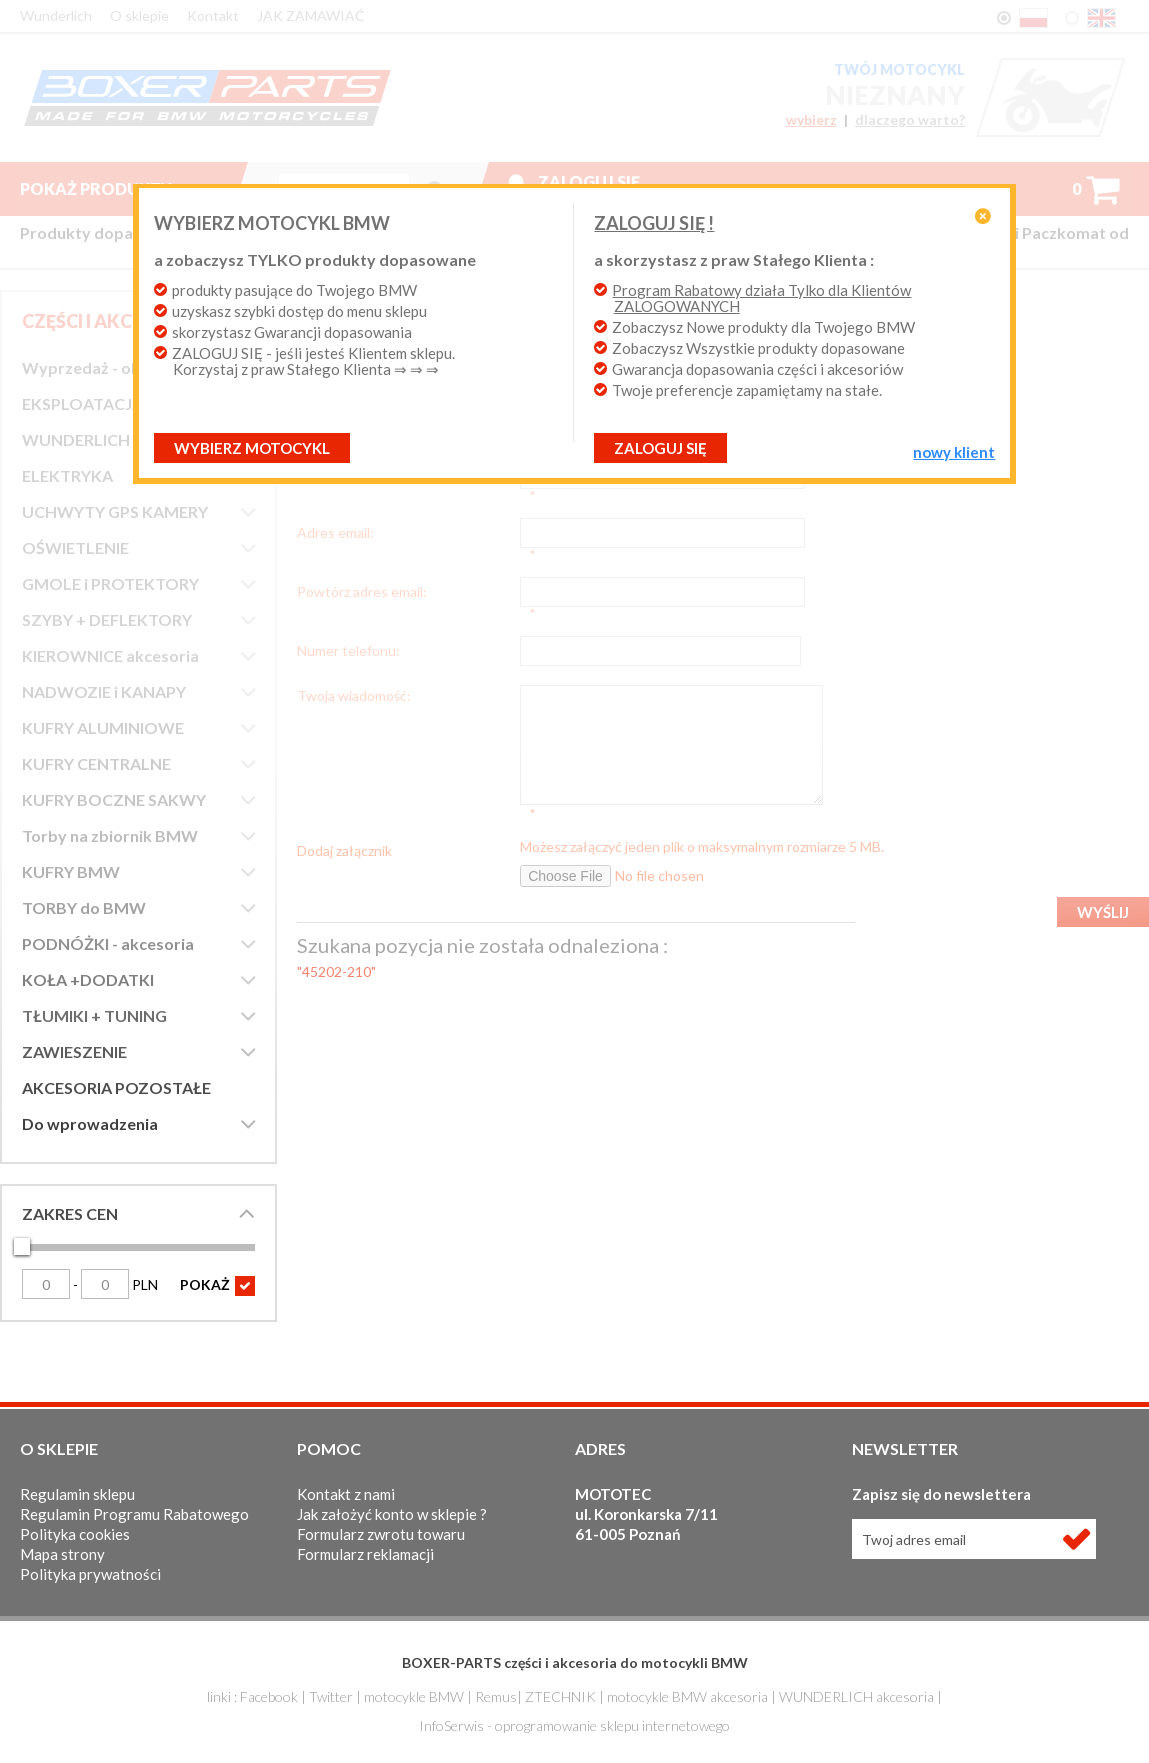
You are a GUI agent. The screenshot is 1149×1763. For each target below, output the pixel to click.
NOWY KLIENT (915, 452)
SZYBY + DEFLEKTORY (107, 619)
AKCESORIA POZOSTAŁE (116, 1087)
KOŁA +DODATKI (88, 979)
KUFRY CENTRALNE (96, 763)
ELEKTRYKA (67, 475)
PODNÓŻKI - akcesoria (108, 943)
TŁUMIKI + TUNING (94, 1015)
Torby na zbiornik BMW (110, 835)
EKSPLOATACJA (82, 403)
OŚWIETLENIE (75, 547)
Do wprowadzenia (90, 1123)
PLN (119, 1284)
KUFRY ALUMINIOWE (103, 727)
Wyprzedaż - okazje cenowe (126, 367)
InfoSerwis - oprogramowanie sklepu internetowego (574, 1725)
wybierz (809, 120)
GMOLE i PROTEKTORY (110, 583)
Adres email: (335, 518)
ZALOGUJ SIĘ (660, 448)
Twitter (331, 1696)
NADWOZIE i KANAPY (104, 691)
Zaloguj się (589, 181)
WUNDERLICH (76, 439)
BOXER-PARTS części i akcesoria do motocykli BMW (575, 1662)
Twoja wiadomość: (354, 653)
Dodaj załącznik (344, 794)
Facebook (269, 1696)
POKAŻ (217, 1286)
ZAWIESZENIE (74, 1051)
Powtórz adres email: (362, 563)
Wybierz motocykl (291, 448)
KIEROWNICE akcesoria (110, 655)
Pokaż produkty (112, 188)
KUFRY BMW (71, 871)
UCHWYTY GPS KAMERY (115, 511)
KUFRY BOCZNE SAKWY (114, 799)
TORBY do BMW (84, 907)
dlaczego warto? (910, 120)
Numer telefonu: (348, 608)
